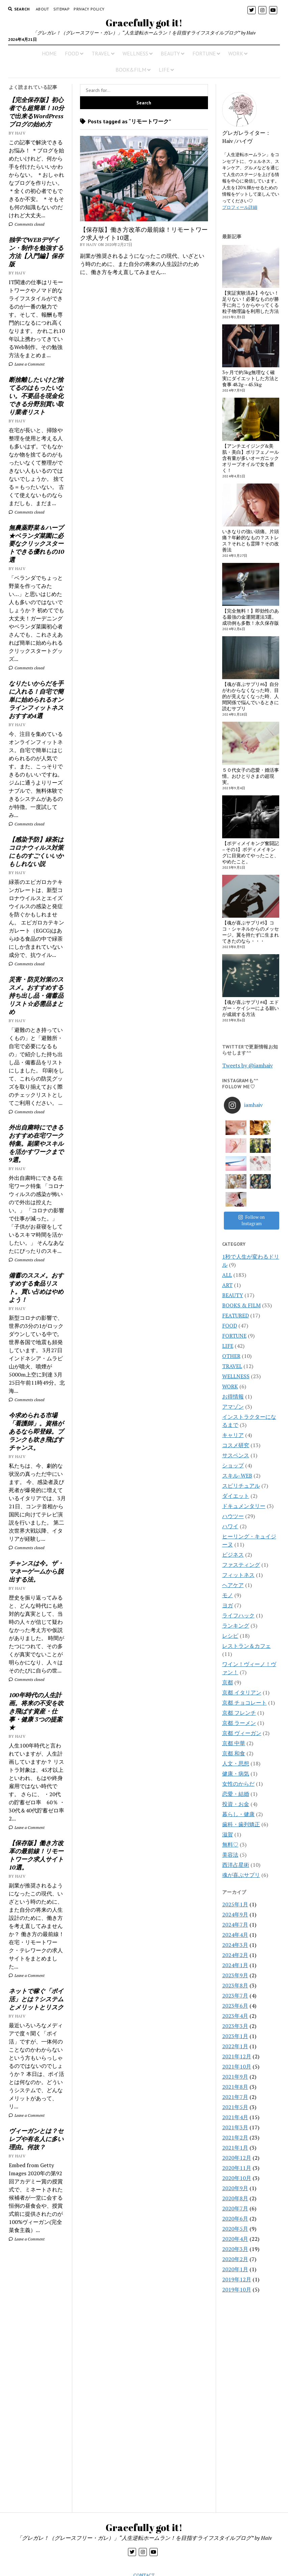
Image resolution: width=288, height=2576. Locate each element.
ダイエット (235, 1460)
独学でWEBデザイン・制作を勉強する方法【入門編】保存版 (36, 252)
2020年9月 (235, 2152)
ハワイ (230, 1490)
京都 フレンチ (239, 1677)
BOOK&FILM (130, 69)
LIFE (164, 69)
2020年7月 (235, 2172)
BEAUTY (170, 53)
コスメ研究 (235, 1409)
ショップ (233, 1429)
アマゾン (233, 1370)
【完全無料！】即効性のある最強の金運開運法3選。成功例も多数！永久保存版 (250, 617)
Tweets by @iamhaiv (247, 1065)
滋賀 (227, 1798)
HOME (49, 53)
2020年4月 (235, 2203)
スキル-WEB (237, 1439)
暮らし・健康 (238, 1778)
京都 (227, 1646)
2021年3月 (235, 2091)
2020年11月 (236, 2132)
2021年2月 (235, 2101)
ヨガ (227, 1569)
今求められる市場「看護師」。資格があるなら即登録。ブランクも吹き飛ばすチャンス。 (36, 1431)
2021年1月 (235, 2111)
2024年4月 (235, 1899)
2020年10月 (236, 2142)
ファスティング (241, 1529)
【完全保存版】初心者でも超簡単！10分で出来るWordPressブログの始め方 (36, 112)
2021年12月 (236, 2020)
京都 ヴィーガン (241, 1697)
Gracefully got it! (144, 22)
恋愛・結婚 (235, 1758)
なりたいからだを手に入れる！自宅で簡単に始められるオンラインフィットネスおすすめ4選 (36, 699)
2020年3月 (235, 2213)
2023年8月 (235, 1949)
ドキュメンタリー (243, 1470)
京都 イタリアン (241, 1656)
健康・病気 (235, 1737)
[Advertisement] (37, 2359)
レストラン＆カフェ (246, 1610)
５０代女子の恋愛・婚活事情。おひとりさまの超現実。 (250, 776)
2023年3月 (235, 1990)
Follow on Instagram (251, 1184)
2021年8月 (235, 2051)
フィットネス (238, 1539)
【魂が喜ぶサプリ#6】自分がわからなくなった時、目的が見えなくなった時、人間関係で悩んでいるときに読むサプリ (250, 696)
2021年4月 (235, 2081)
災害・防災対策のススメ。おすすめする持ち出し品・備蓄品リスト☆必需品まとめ (36, 995)
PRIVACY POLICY (89, 8)
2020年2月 (235, 2223)
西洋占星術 (235, 1829)
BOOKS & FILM (241, 1269)
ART (227, 1249)
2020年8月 (235, 2162)
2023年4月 (235, 1980)
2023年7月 (235, 1959)
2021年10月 (236, 2030)
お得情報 (233, 1360)
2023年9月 (235, 1939)
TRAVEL (100, 53)
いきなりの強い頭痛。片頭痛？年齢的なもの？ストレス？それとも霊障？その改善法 (250, 540)
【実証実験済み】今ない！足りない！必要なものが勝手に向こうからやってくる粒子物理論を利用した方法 (250, 302)
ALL (227, 1239)
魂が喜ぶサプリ (241, 1839)
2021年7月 (235, 2061)
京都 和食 (233, 1717)
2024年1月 (235, 1929)
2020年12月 (236, 2122)
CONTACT (144, 2539)
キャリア (233, 1399)
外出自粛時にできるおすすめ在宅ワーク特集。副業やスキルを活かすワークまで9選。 (36, 1143)
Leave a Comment (27, 364)
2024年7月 (235, 1888)
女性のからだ (238, 1748)
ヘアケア (233, 1549)
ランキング (235, 1589)
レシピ (230, 1600)
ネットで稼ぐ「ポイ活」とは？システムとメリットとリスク (36, 1999)
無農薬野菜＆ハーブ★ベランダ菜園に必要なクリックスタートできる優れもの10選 (36, 543)
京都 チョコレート (244, 1666)
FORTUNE (204, 53)
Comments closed (26, 224)
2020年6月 (235, 2182)
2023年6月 (235, 1970)
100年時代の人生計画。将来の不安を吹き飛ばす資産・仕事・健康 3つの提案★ (36, 1711)
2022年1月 (235, 2010)
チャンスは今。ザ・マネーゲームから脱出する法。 (36, 1571)
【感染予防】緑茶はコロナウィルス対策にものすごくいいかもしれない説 (36, 851)
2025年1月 (235, 1868)
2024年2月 (235, 1919)
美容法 (230, 1819)
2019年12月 (236, 2243)
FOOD (72, 53)
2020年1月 (235, 2233)
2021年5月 (235, 2071)
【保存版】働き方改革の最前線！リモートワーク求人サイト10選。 (36, 1855)
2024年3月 (235, 1909)
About (42, 8)
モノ (227, 1559)
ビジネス (233, 1518)
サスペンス (235, 1419)
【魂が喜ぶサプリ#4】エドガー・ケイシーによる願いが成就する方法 (250, 1008)
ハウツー (233, 1480)
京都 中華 (233, 1707)
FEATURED (235, 1279)
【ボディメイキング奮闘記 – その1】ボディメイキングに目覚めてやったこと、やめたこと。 (250, 852)
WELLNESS (135, 53)
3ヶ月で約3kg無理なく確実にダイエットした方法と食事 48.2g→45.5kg (250, 378)
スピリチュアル (241, 1450)
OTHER (231, 1320)
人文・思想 (235, 1727)
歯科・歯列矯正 (241, 1788)
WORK (235, 53)
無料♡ (230, 1808)
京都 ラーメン (239, 1687)
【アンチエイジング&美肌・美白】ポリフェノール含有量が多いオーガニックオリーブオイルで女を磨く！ (250, 458)
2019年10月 (236, 2253)
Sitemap (61, 8)
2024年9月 (235, 1878)
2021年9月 (235, 2041)
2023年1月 (235, 2000)
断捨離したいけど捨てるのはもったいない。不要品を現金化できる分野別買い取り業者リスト (36, 395)
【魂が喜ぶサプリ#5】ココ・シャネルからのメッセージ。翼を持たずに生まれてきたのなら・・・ (250, 932)
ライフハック (238, 1579)
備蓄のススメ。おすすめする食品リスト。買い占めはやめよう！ (36, 1287)
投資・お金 (235, 1768)
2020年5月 (235, 2193)
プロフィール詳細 (239, 207)
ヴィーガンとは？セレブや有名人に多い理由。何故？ (36, 2139)
